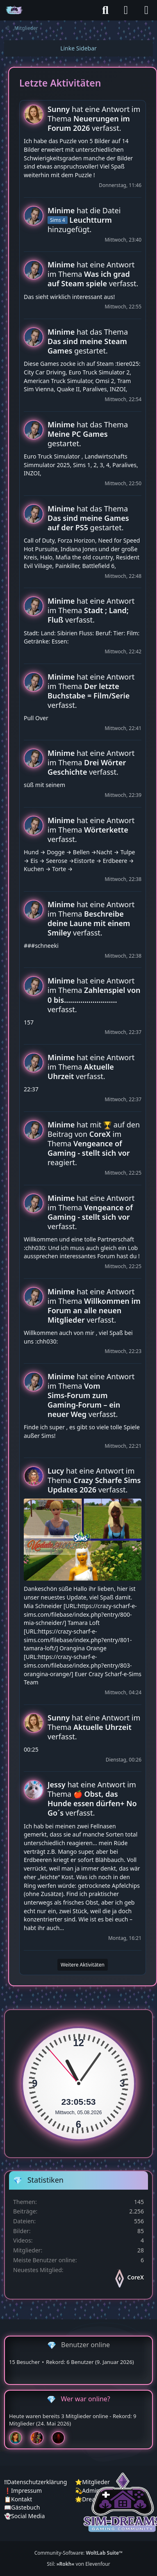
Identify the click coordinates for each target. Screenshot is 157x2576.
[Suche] (105, 10)
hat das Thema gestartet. (88, 341)
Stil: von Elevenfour (78, 2563)
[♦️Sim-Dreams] (14, 10)
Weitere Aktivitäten (83, 1964)
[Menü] (146, 10)
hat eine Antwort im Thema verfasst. (94, 119)
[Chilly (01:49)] (19, 2437)
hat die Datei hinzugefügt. (84, 219)
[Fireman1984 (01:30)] (40, 2437)
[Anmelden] (126, 10)
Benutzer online (85, 2344)
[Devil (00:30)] (61, 2437)
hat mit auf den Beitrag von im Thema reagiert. (94, 1143)
